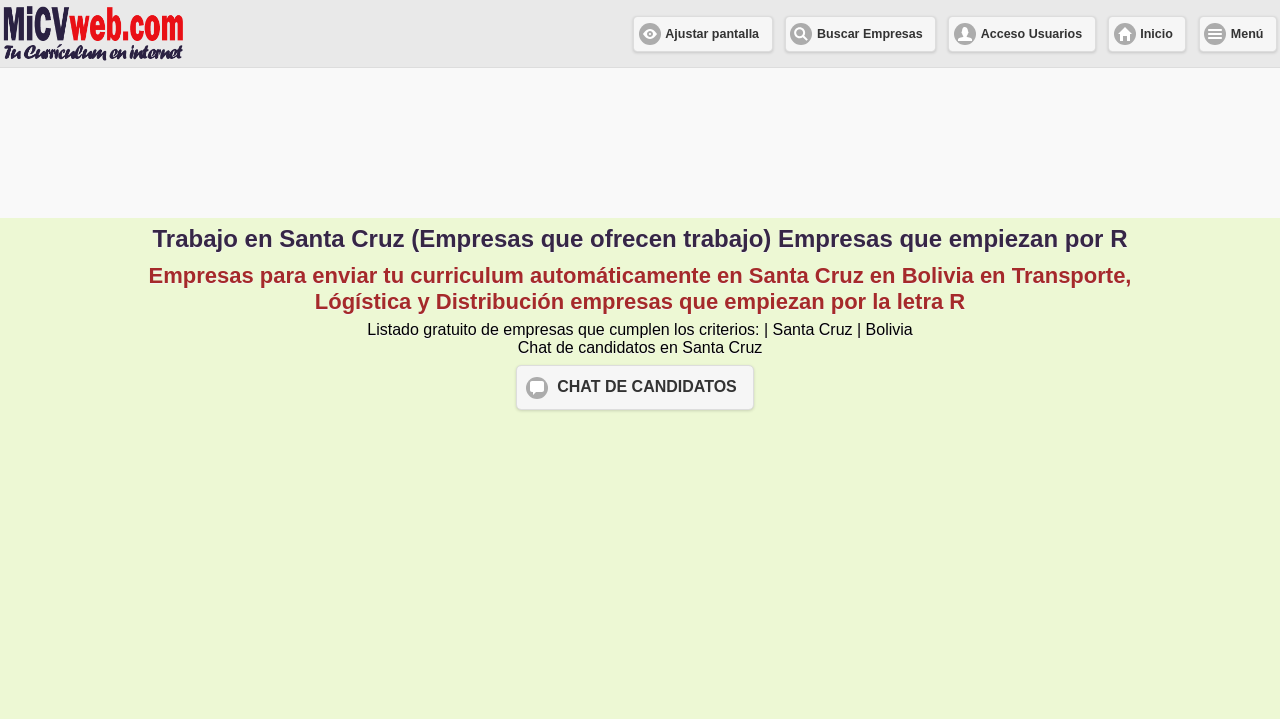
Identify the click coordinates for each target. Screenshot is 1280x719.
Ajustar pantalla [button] (712, 34)
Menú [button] (1247, 34)
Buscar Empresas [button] (870, 34)
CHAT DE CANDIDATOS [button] (647, 386)
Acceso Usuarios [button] (1031, 34)
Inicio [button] (1156, 34)
